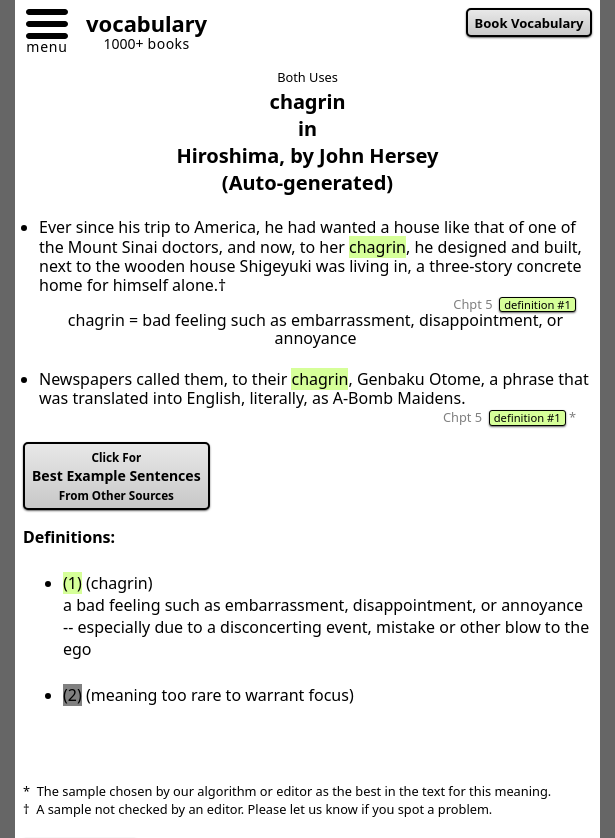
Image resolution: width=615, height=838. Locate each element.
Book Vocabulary (529, 23)
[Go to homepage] (139, 26)
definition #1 (537, 304)
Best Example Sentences (116, 476)
